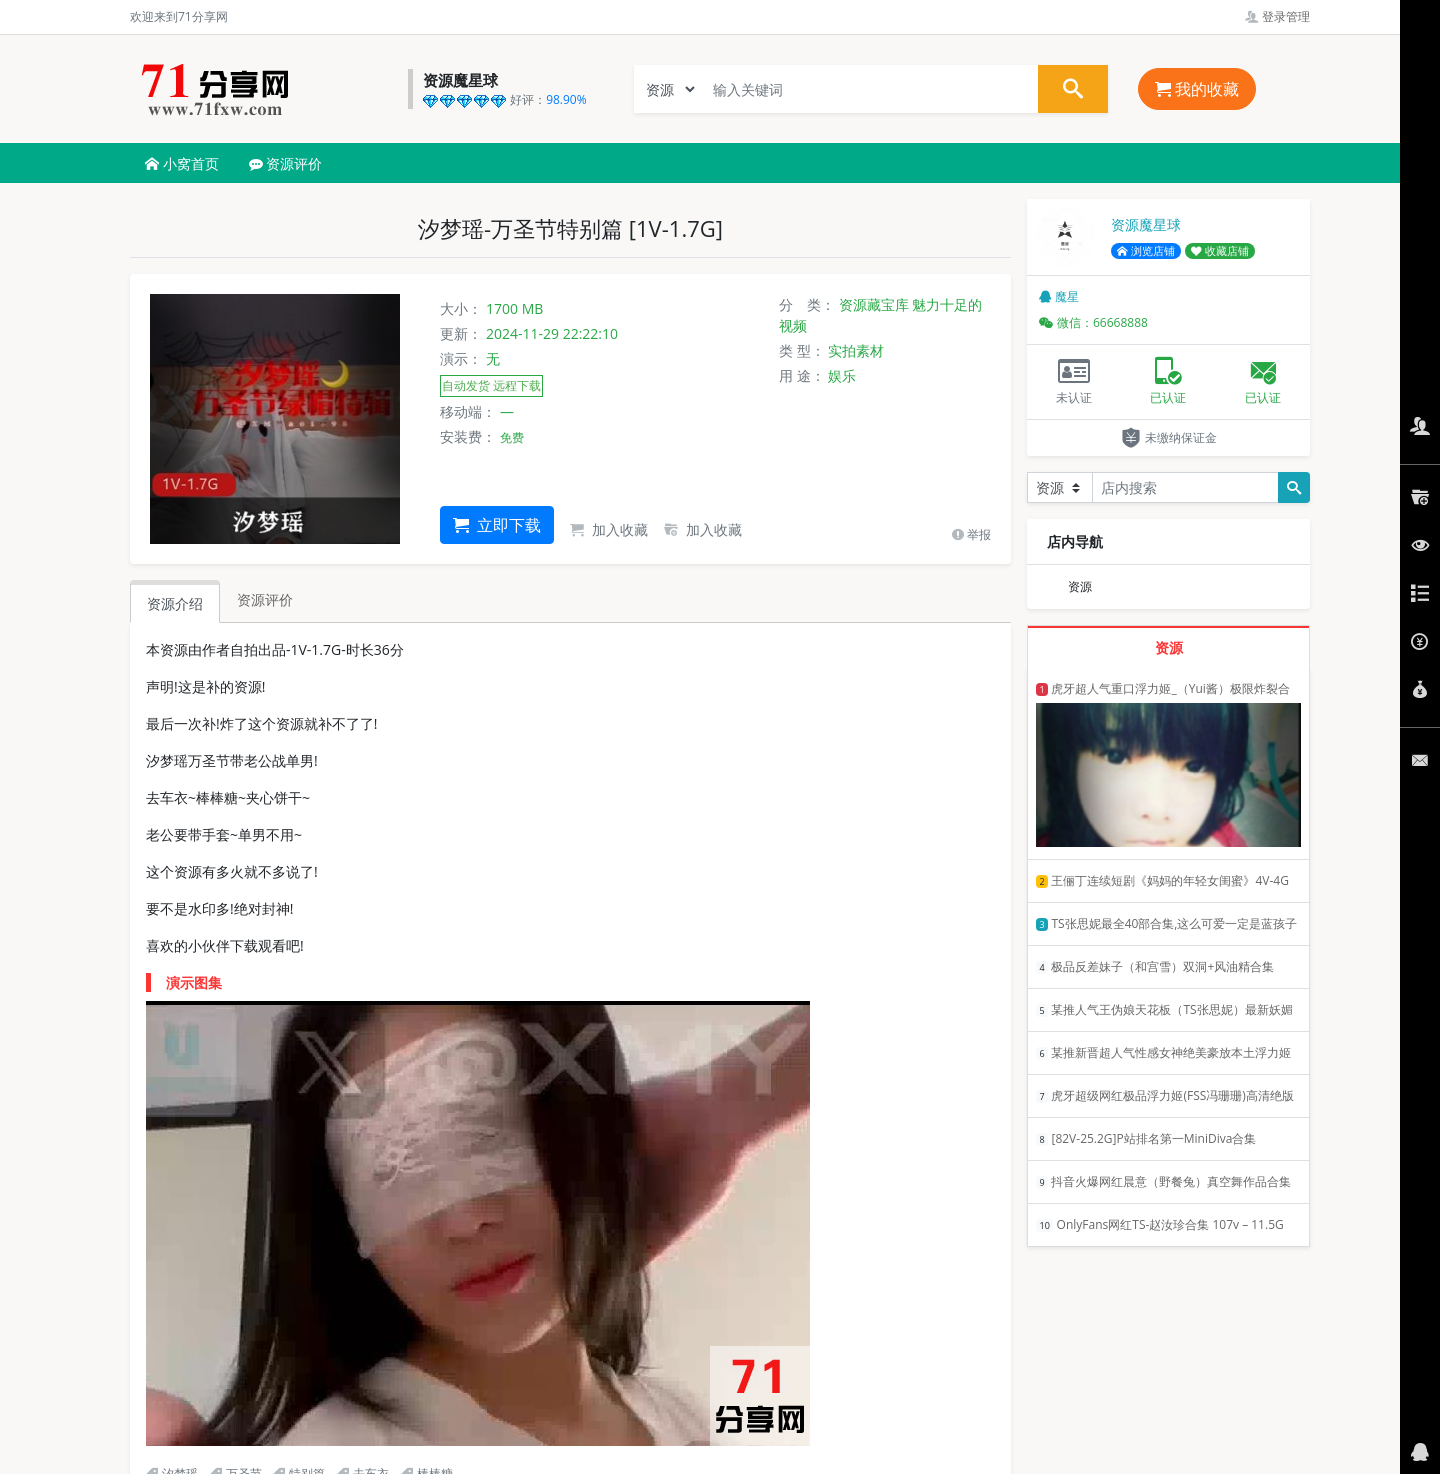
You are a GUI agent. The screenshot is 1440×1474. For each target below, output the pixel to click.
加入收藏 (609, 529)
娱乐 (842, 375)
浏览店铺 (1146, 251)
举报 (971, 534)
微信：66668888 (1093, 322)
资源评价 (286, 163)
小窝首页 (182, 163)
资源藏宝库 (874, 304)
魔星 (1059, 296)
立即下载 (497, 525)
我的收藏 (1197, 89)
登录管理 (1277, 16)
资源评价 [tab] (265, 599)
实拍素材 (856, 350)
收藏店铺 (1220, 251)
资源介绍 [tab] (175, 603)
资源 (1080, 586)
